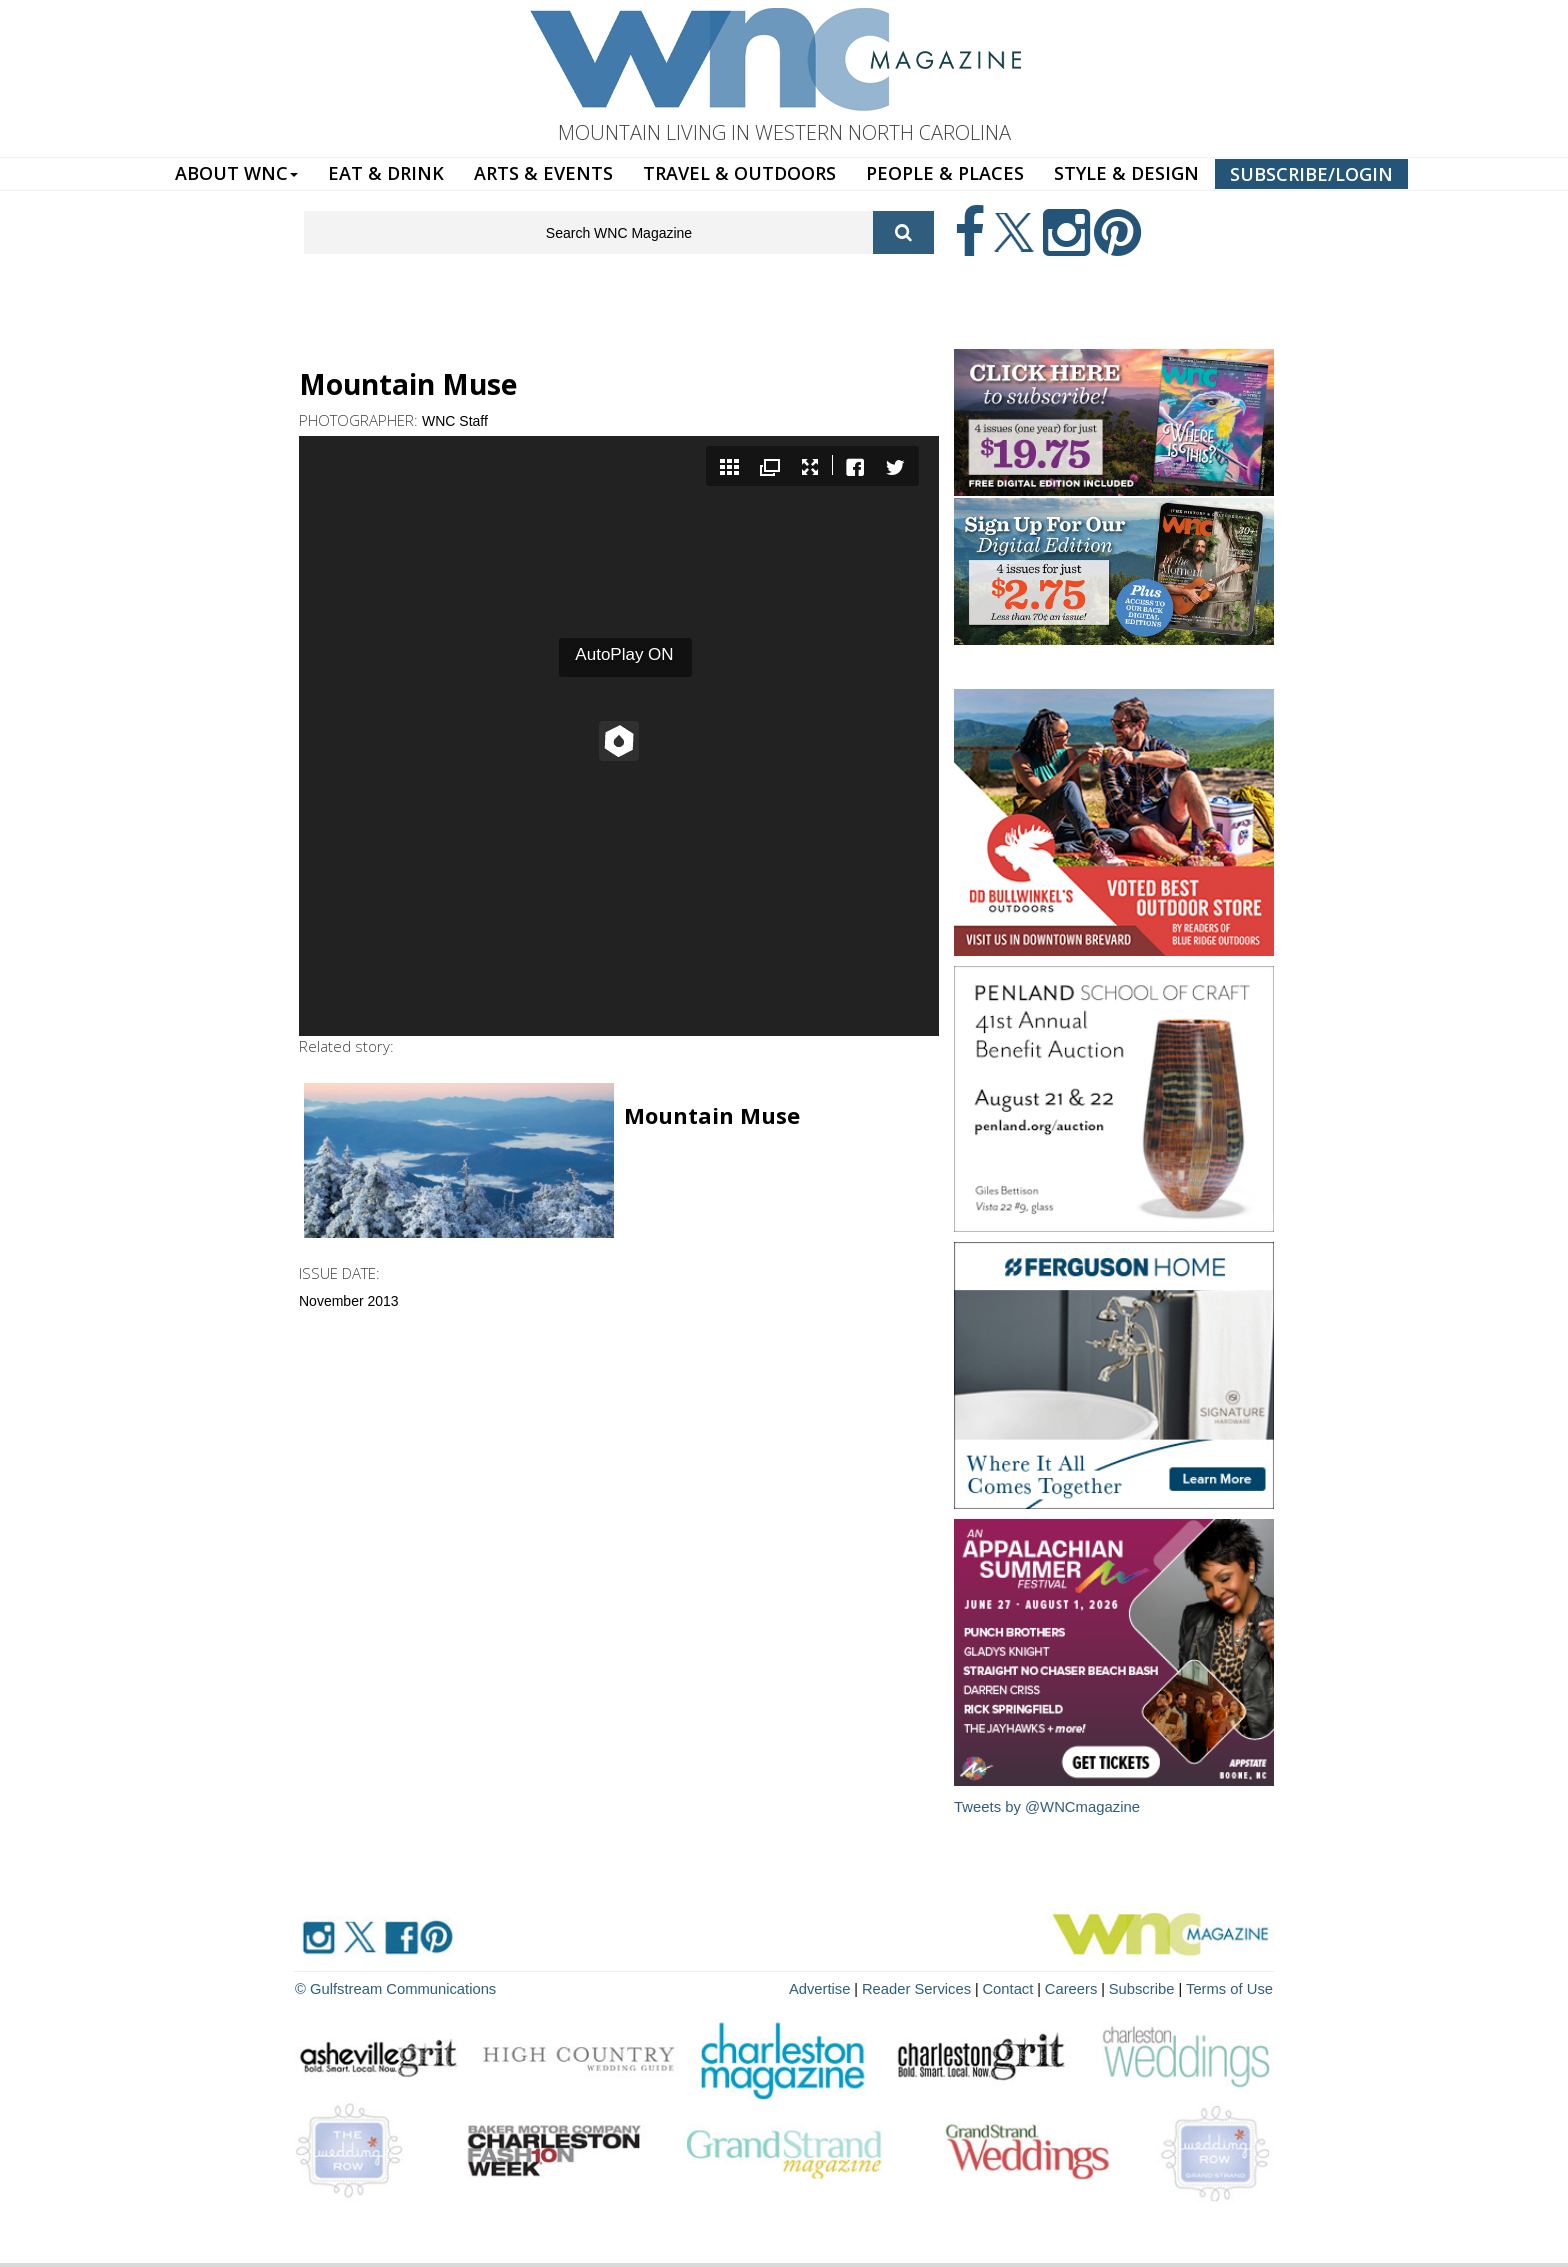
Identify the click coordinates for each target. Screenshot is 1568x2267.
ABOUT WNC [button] (236, 173)
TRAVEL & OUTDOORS (739, 173)
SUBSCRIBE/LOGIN (1311, 174)
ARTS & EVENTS (543, 173)
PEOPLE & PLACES (945, 173)
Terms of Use (1232, 1987)
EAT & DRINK (386, 173)
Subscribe (1150, 1987)
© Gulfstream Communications (390, 1987)
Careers (1081, 1987)
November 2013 (349, 1301)
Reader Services (933, 1987)
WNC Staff (455, 421)
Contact (1020, 1987)
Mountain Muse (712, 1115)
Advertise (841, 1987)
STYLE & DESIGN (1126, 173)
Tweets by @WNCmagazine (1048, 1806)
